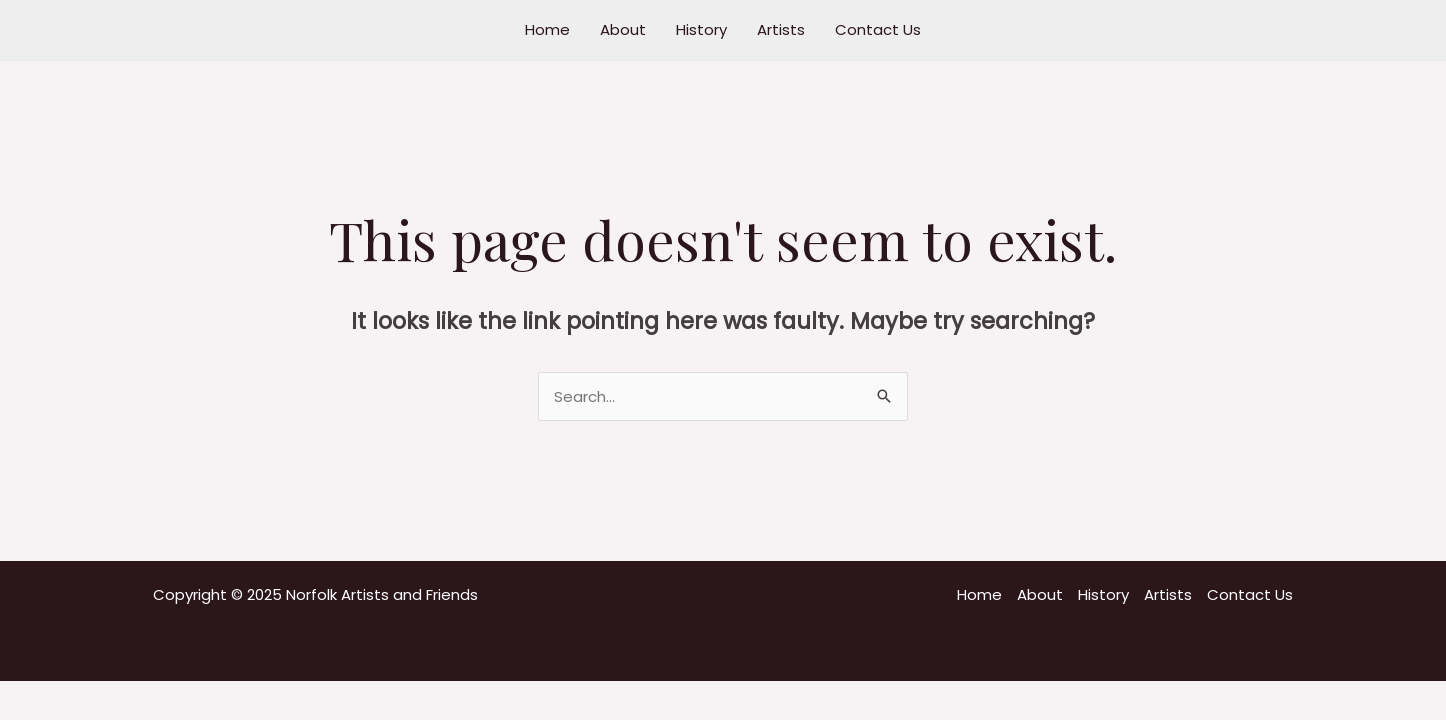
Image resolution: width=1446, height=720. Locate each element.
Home (547, 29)
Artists (781, 29)
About (623, 29)
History (701, 29)
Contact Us (878, 29)
